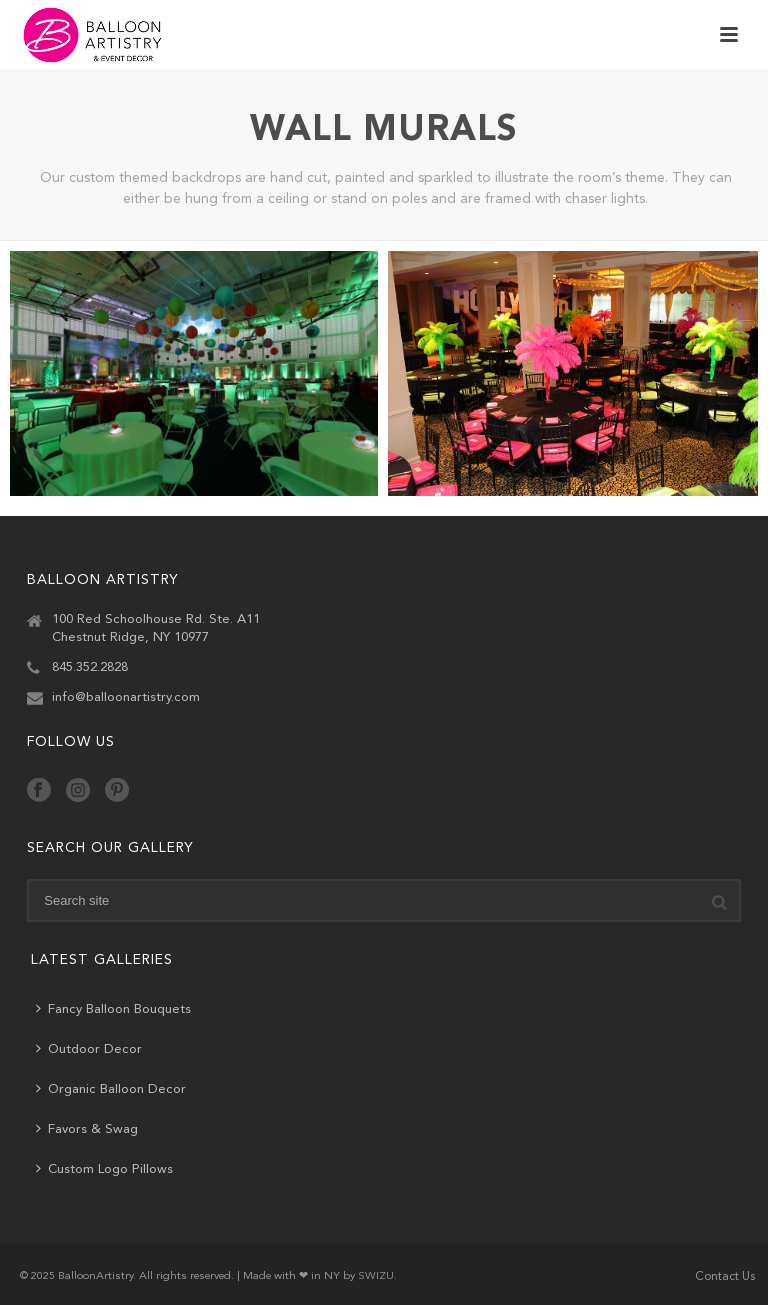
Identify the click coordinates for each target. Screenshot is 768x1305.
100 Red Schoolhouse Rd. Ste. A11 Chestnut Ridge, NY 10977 (156, 628)
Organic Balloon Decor (111, 1088)
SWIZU (376, 1276)
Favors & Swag (87, 1128)
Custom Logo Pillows (104, 1168)
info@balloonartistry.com (126, 697)
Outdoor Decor (89, 1048)
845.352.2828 (90, 667)
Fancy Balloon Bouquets (113, 1008)
